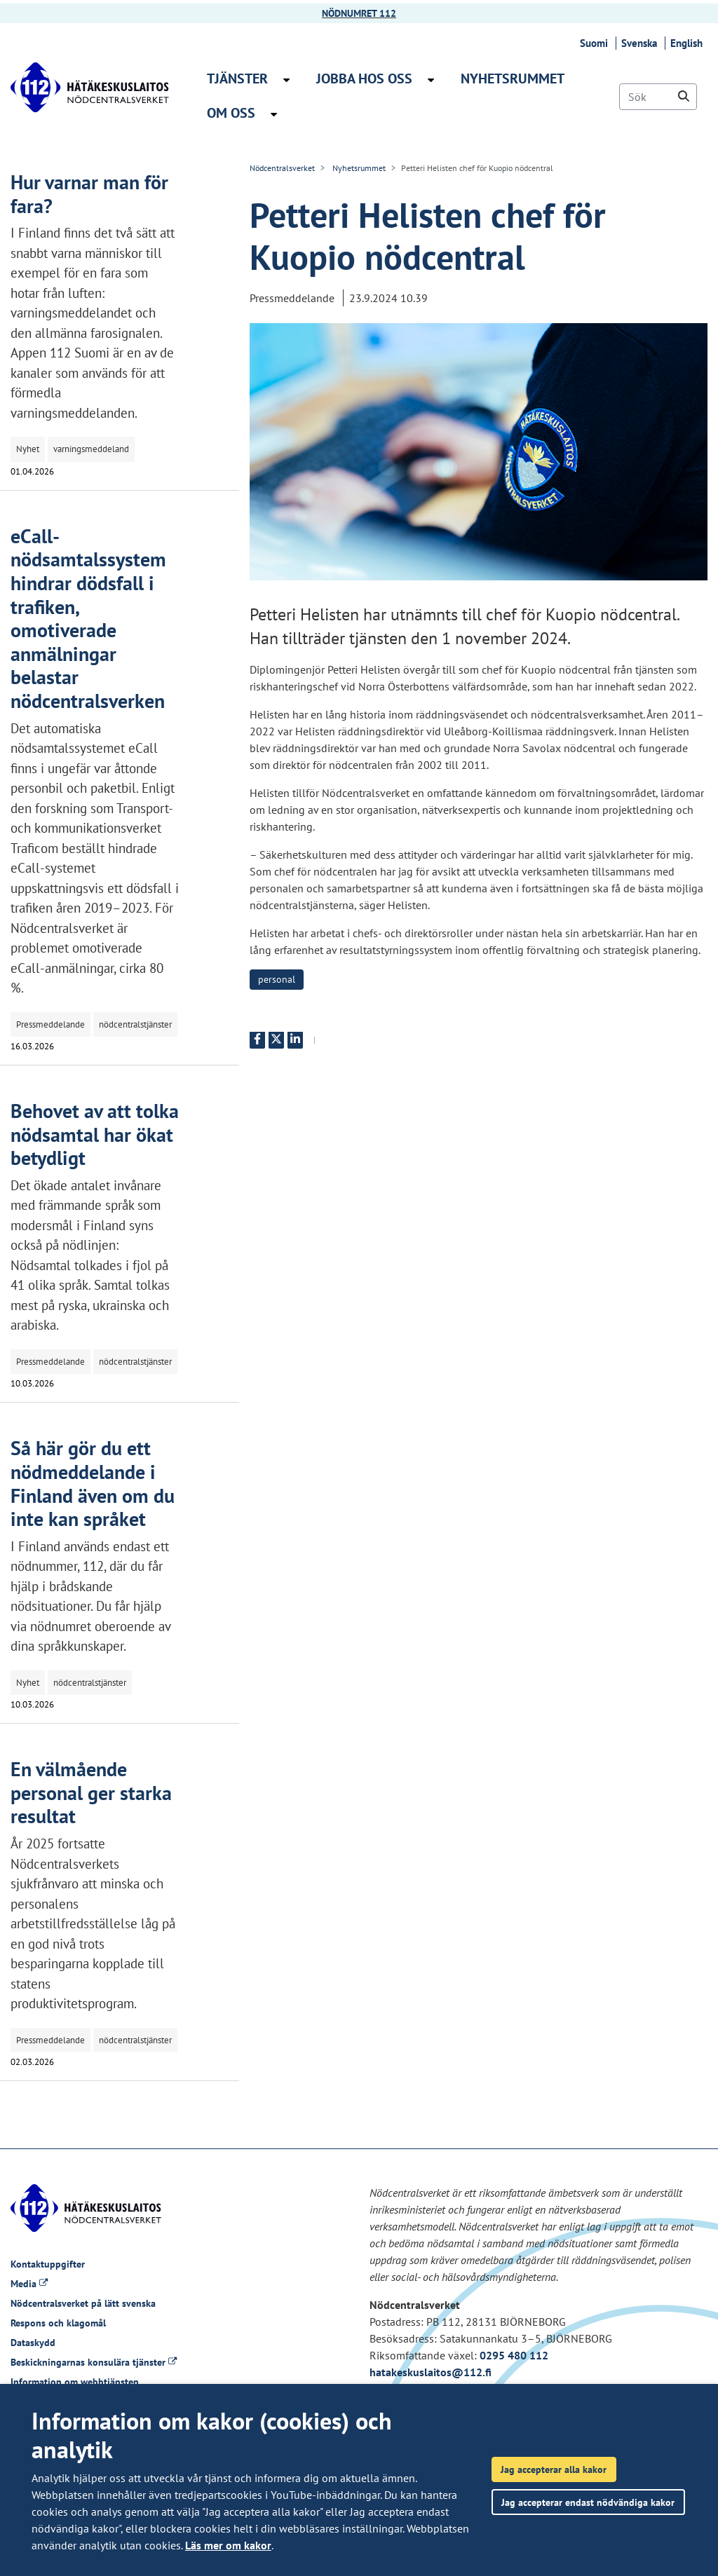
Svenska (641, 43)
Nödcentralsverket (282, 168)
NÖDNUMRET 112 (359, 13)
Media (29, 2283)
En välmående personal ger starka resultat (91, 1792)
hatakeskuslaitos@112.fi (431, 2372)
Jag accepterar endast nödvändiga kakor (588, 2502)
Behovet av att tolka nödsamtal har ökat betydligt (95, 1134)
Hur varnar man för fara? (89, 194)
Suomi (596, 43)
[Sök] (658, 96)
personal (276, 979)
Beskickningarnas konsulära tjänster (94, 2362)
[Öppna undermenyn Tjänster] (286, 80)
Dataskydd (33, 2342)
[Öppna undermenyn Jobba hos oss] (431, 80)
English (688, 43)
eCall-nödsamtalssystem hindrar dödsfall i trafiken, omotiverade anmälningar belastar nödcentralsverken (88, 618)
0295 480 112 (514, 2355)
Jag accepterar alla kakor (554, 2469)
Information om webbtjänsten (75, 2382)
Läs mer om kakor (228, 2545)
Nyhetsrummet (358, 168)
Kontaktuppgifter (48, 2264)
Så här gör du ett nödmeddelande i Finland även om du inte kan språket (93, 1483)
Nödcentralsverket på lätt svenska (83, 2303)
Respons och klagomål (58, 2323)
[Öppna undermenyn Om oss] (273, 114)
